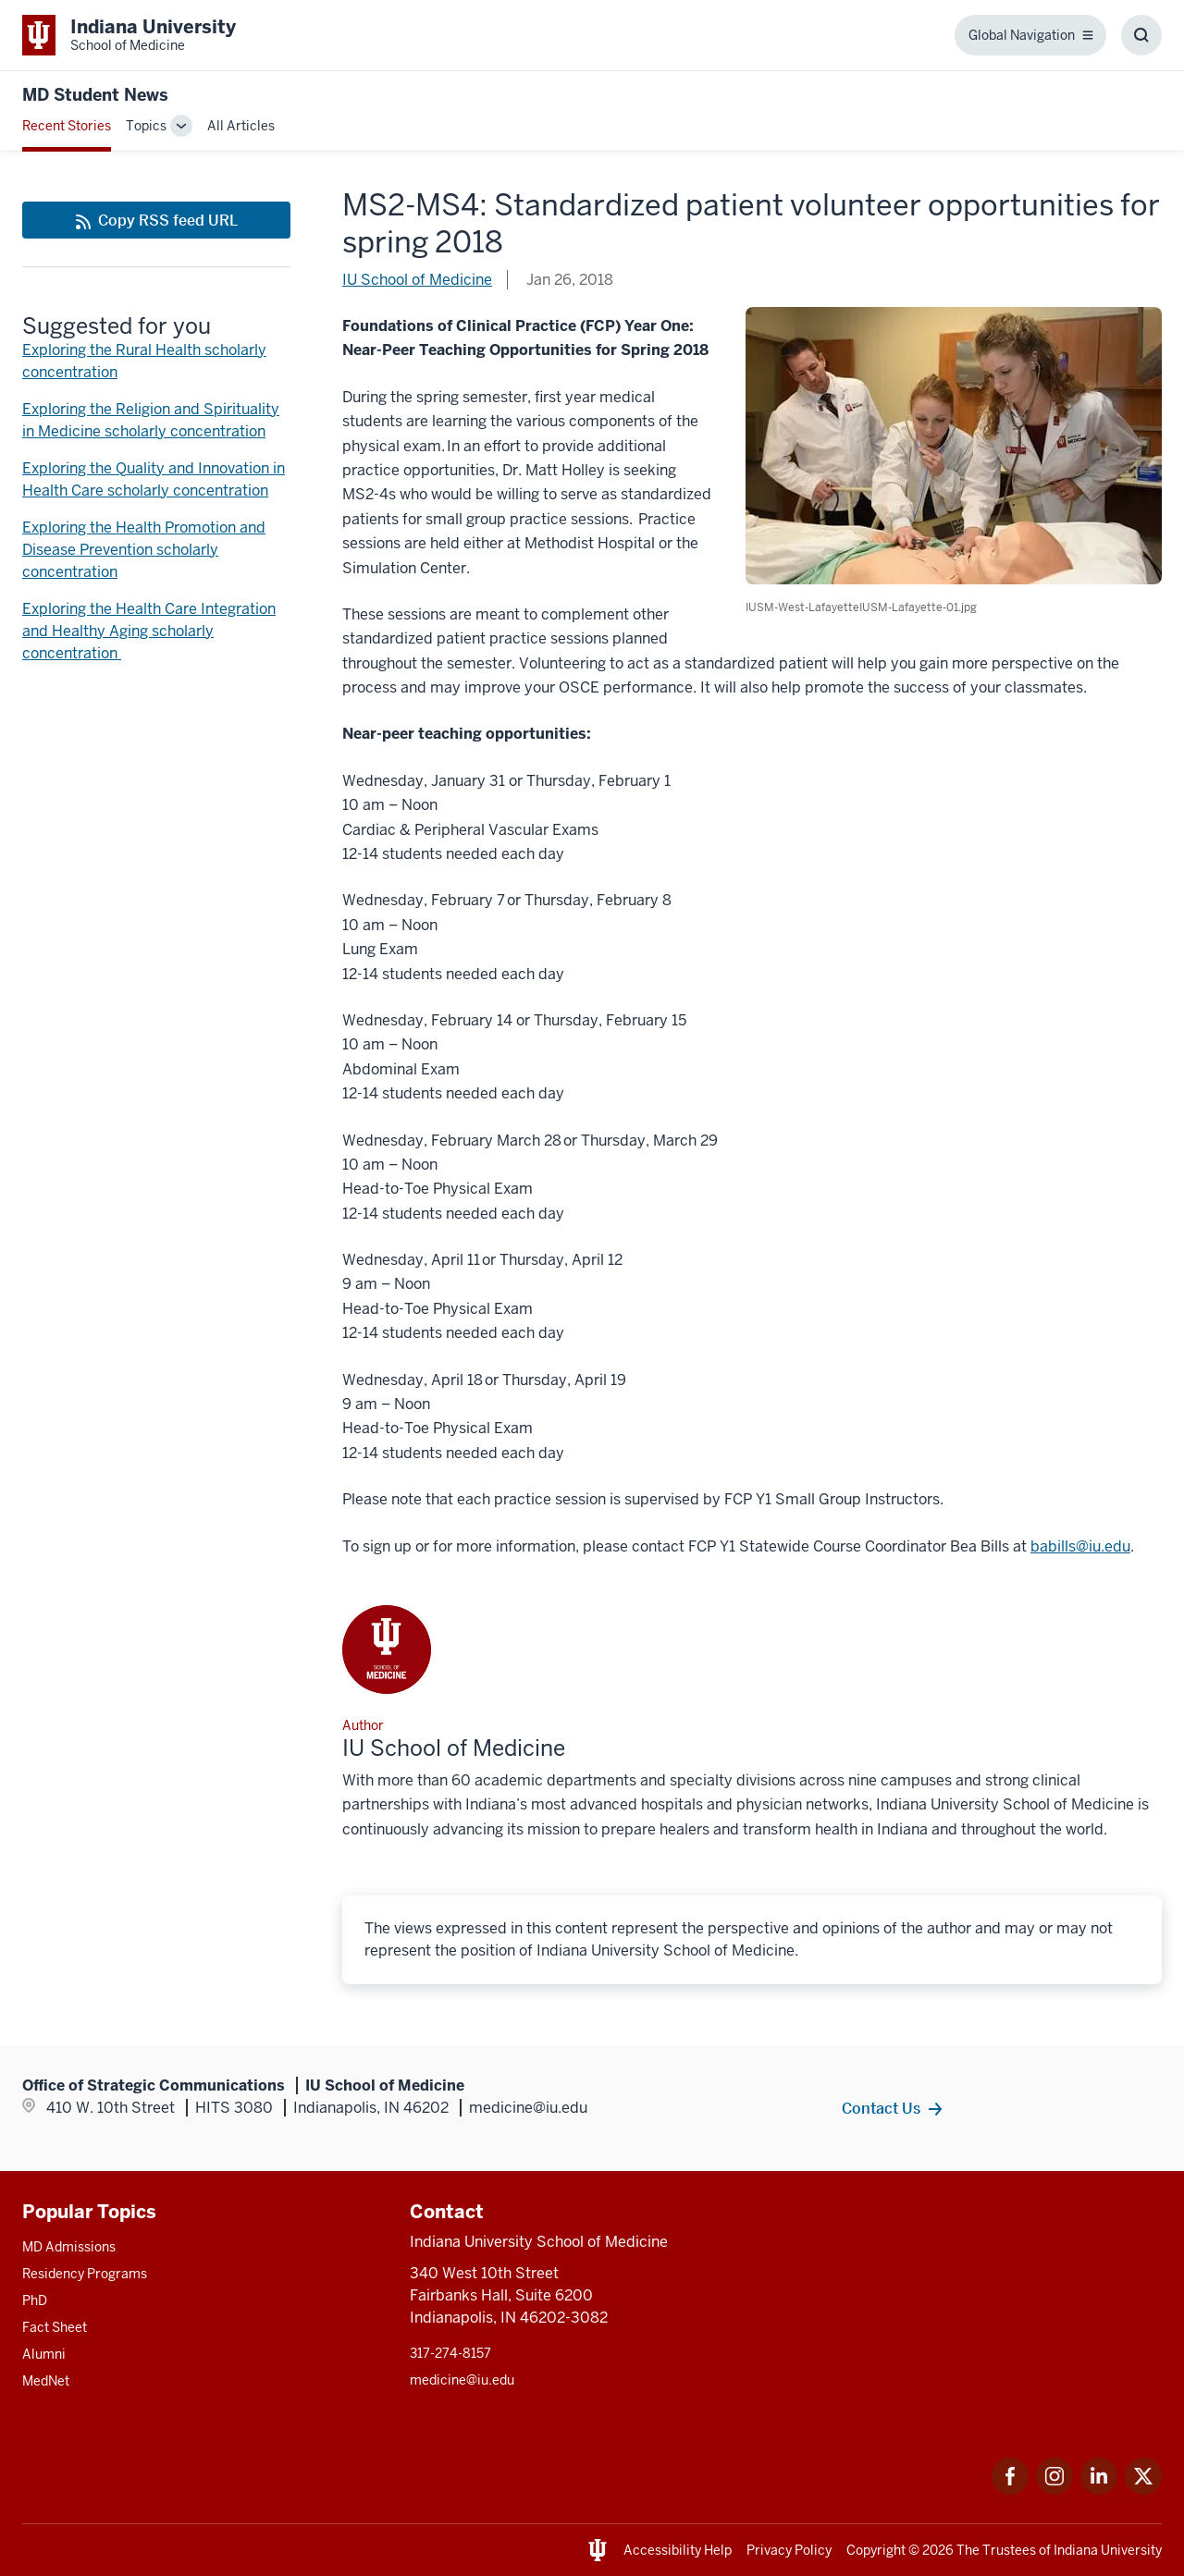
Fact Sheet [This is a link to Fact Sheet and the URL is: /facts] (54, 2327)
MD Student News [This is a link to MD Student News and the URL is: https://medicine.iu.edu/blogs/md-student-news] (95, 94)
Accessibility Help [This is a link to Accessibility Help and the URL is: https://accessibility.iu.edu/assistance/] (677, 2550)
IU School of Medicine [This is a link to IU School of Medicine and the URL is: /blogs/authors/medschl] (417, 279)
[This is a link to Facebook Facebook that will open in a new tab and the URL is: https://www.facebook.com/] (1010, 2489)
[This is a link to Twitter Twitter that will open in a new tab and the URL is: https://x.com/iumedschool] (1143, 2489)
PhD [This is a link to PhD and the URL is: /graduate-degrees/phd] (34, 2300)
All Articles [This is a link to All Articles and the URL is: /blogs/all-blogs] (241, 125)
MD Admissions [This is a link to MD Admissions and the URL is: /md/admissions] (69, 2247)
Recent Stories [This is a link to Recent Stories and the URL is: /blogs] (66, 125)
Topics (146, 125)
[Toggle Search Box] (1141, 35)
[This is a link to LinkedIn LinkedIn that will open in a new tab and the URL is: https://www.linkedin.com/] (1098, 2489)
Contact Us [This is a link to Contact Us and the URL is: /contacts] (881, 2108)
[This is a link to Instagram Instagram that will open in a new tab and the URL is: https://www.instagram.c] (1054, 2489)
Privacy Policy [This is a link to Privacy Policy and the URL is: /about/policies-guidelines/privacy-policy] (789, 2550)
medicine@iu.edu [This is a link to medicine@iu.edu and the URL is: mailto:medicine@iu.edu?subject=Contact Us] (462, 2380)
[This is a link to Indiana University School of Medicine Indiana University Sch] (129, 35)
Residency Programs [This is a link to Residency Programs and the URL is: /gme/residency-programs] (84, 2273)
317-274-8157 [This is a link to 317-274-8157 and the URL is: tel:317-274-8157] (450, 2353)
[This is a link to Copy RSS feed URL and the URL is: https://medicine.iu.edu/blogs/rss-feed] (156, 220)
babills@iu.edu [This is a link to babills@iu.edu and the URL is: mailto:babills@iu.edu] (1080, 1546)
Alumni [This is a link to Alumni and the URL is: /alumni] (44, 2354)
